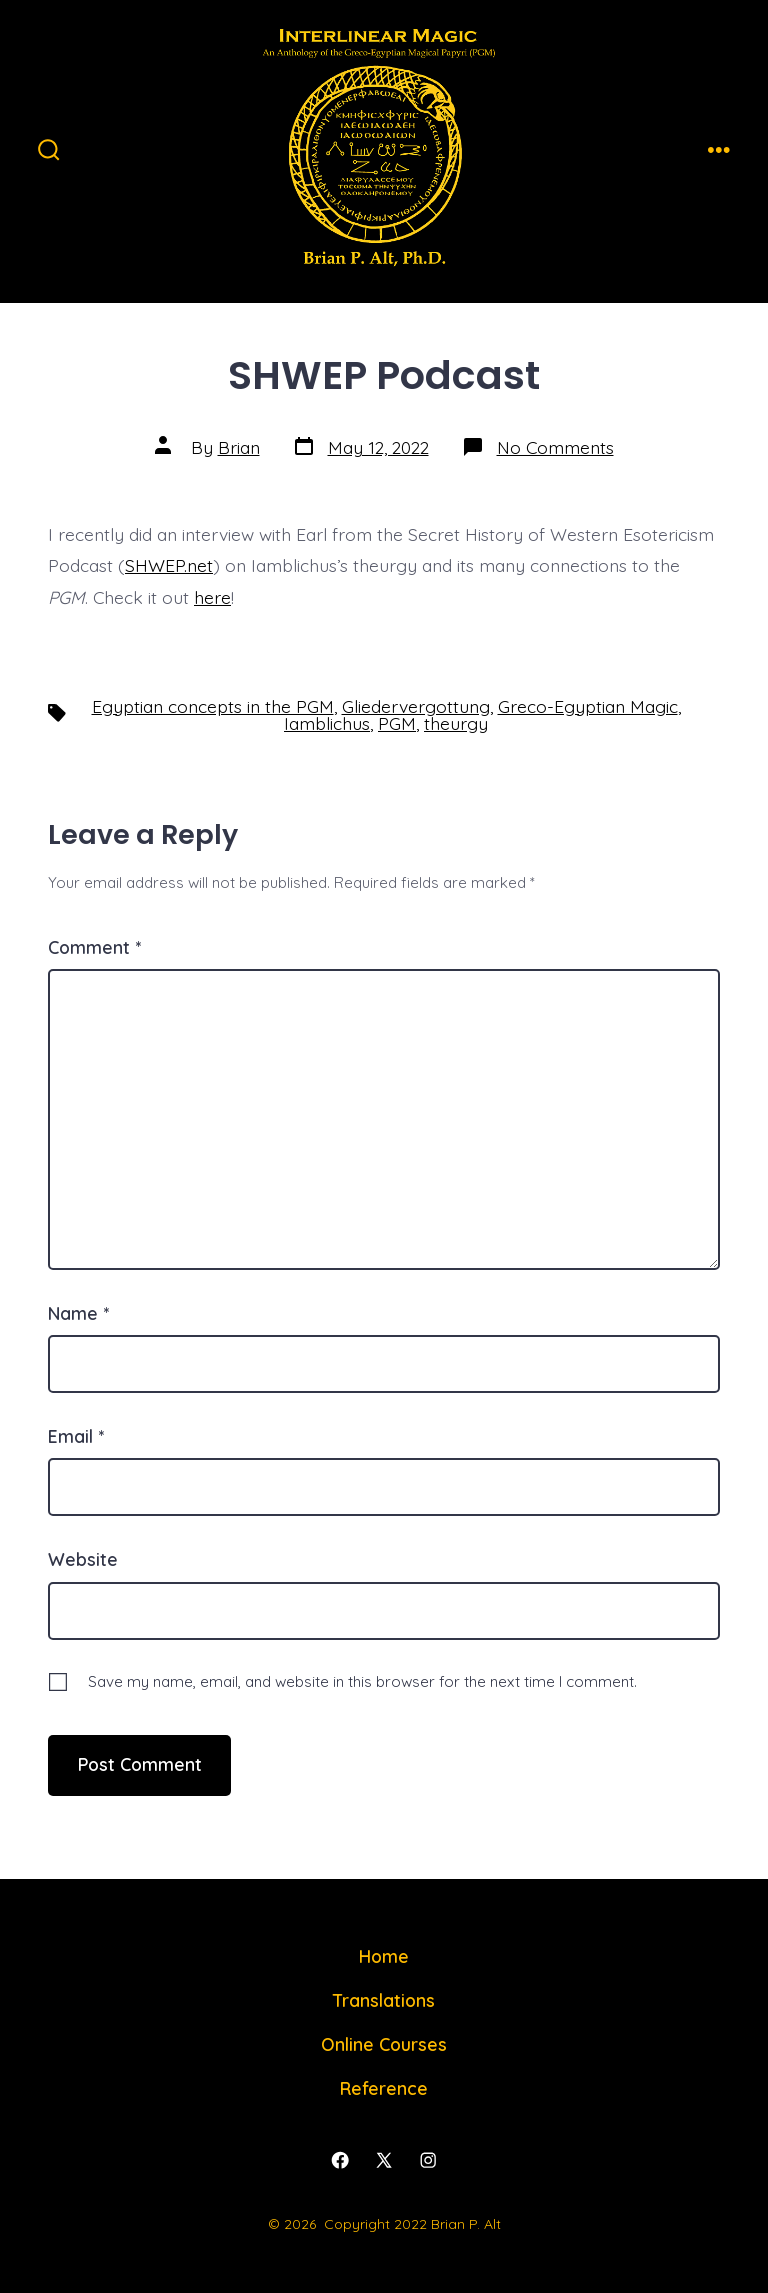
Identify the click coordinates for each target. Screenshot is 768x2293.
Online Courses (384, 2044)
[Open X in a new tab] (384, 2160)
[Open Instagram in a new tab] (428, 2160)
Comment (94, 947)
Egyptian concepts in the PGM (213, 706)
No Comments (555, 447)
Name (78, 1313)
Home (384, 1956)
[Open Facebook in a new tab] (340, 2160)
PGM (397, 723)
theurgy (456, 723)
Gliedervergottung (416, 706)
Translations (384, 2000)
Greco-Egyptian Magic (588, 706)
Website (83, 1559)
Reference (384, 2088)
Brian (239, 447)
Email (76, 1436)
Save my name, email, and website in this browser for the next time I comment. (362, 1681)
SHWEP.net (169, 565)
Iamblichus (327, 723)
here (212, 597)
